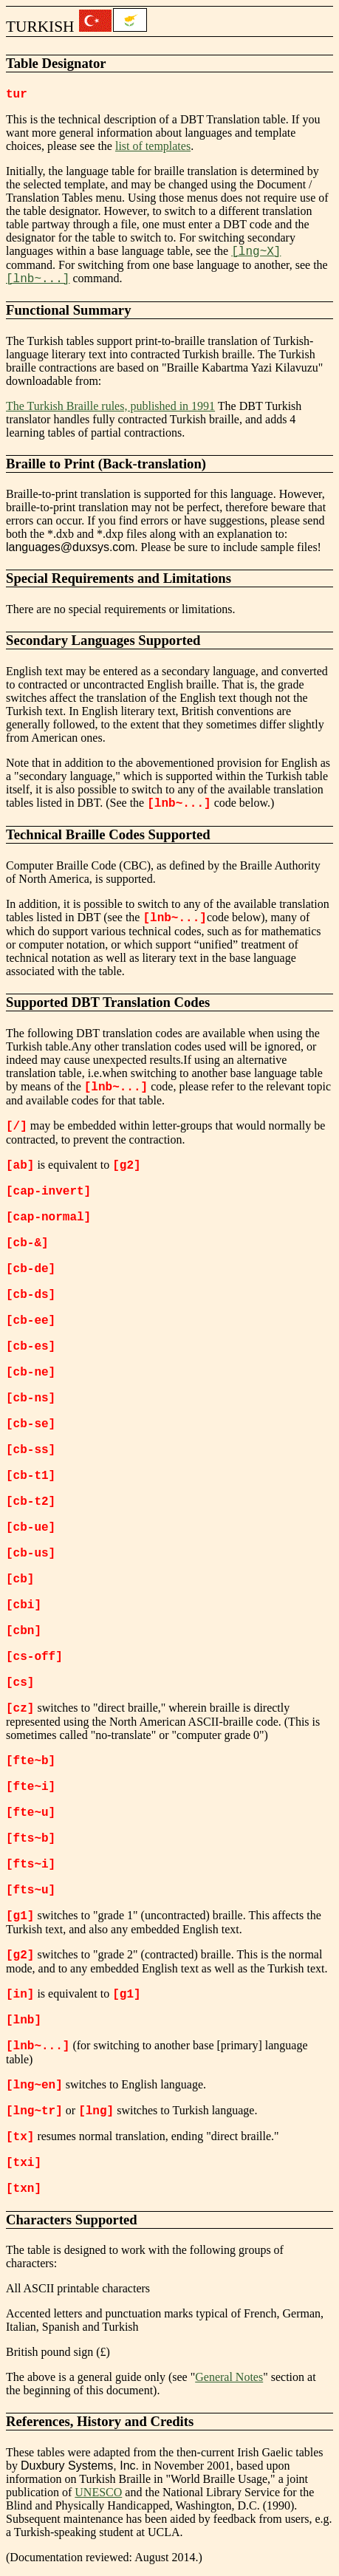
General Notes (229, 2377)
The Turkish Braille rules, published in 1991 (110, 406)
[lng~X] (256, 252)
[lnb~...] (37, 279)
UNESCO (98, 2492)
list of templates (153, 146)
